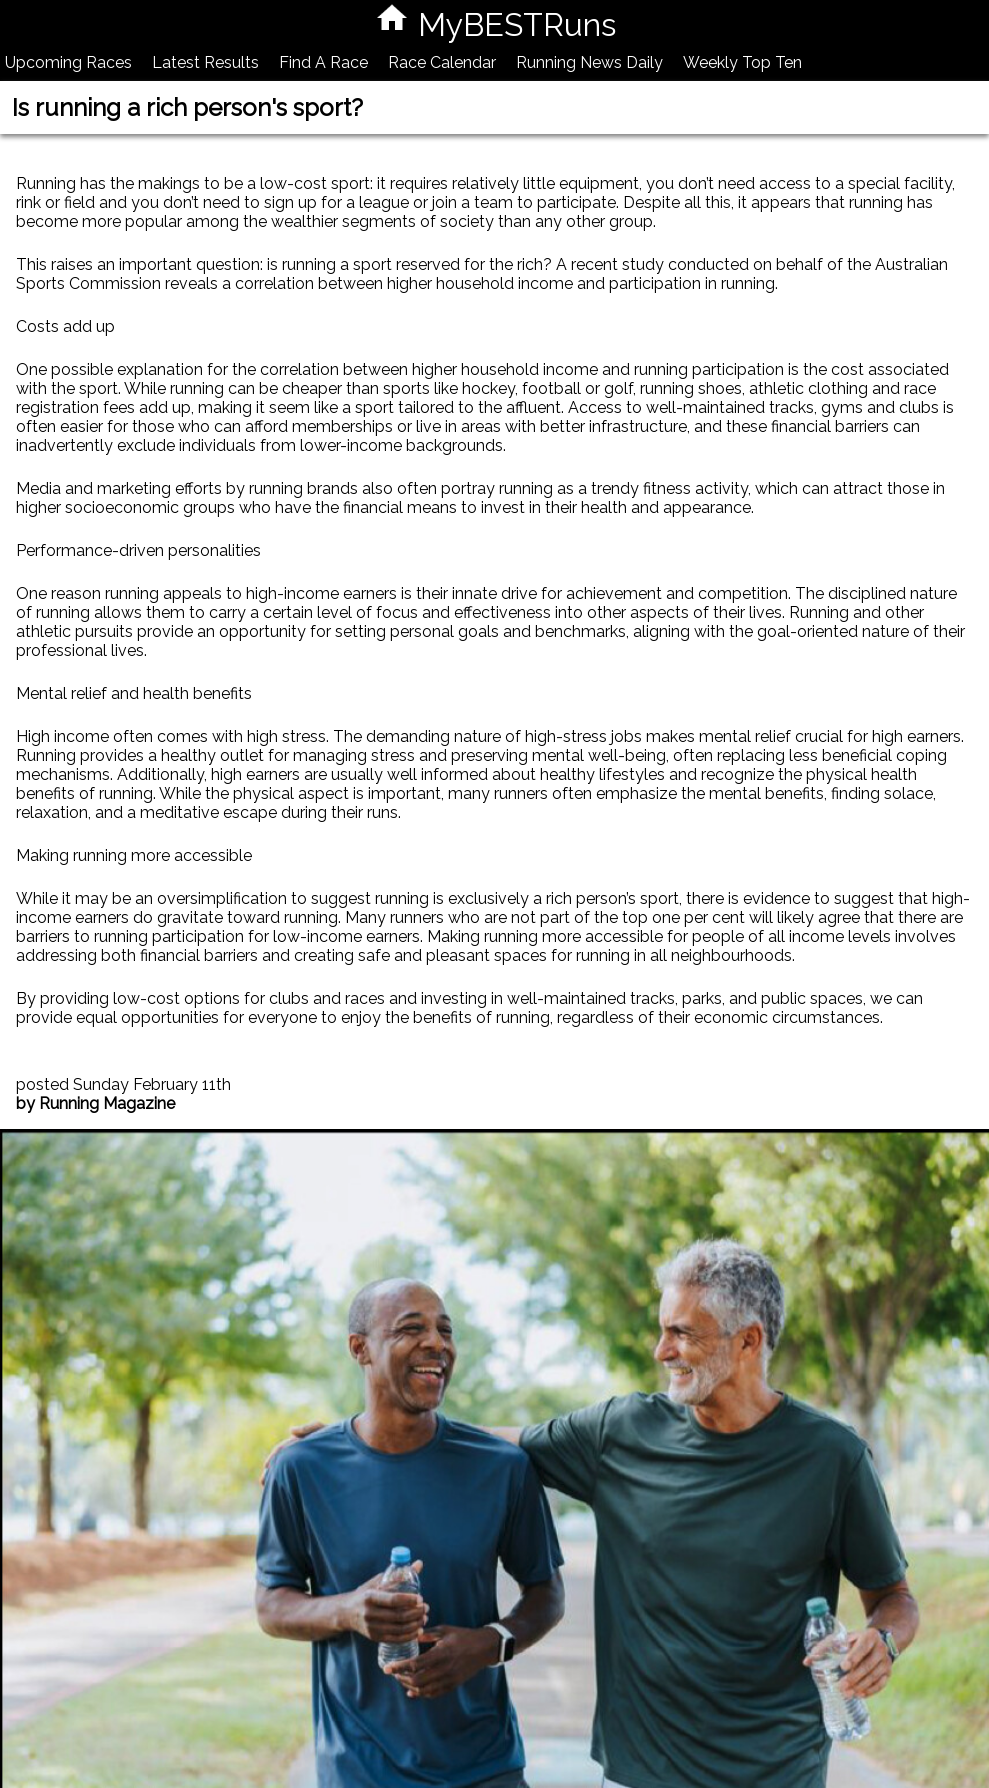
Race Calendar (442, 62)
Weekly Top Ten (742, 62)
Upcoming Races (68, 62)
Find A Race (323, 62)
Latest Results (205, 62)
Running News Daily (589, 62)
